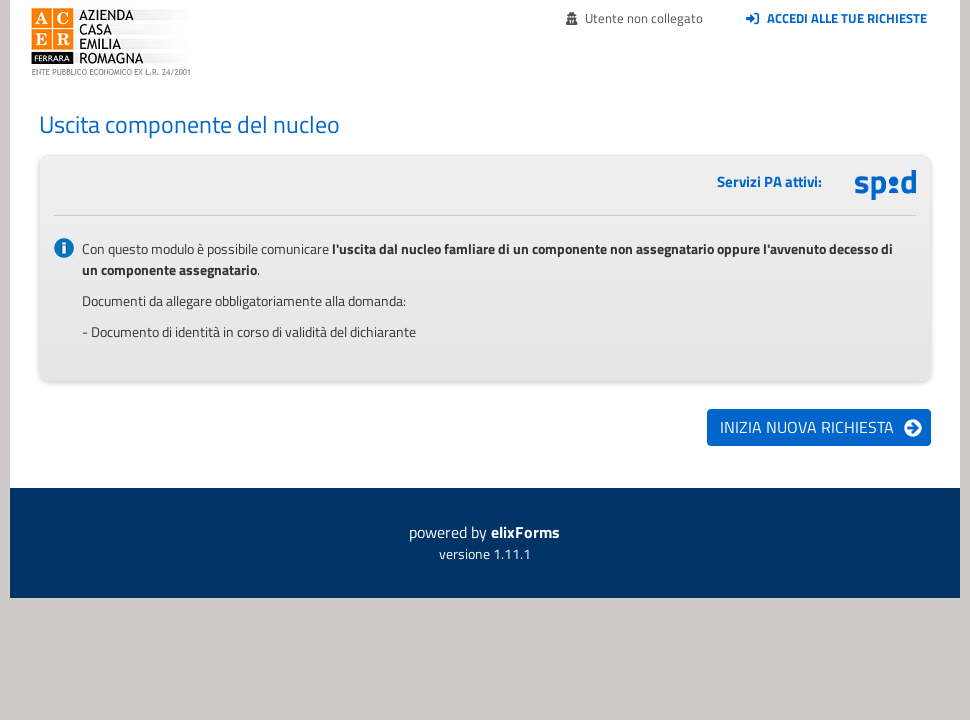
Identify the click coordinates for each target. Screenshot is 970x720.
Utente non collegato (635, 18)
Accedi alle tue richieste (836, 18)
